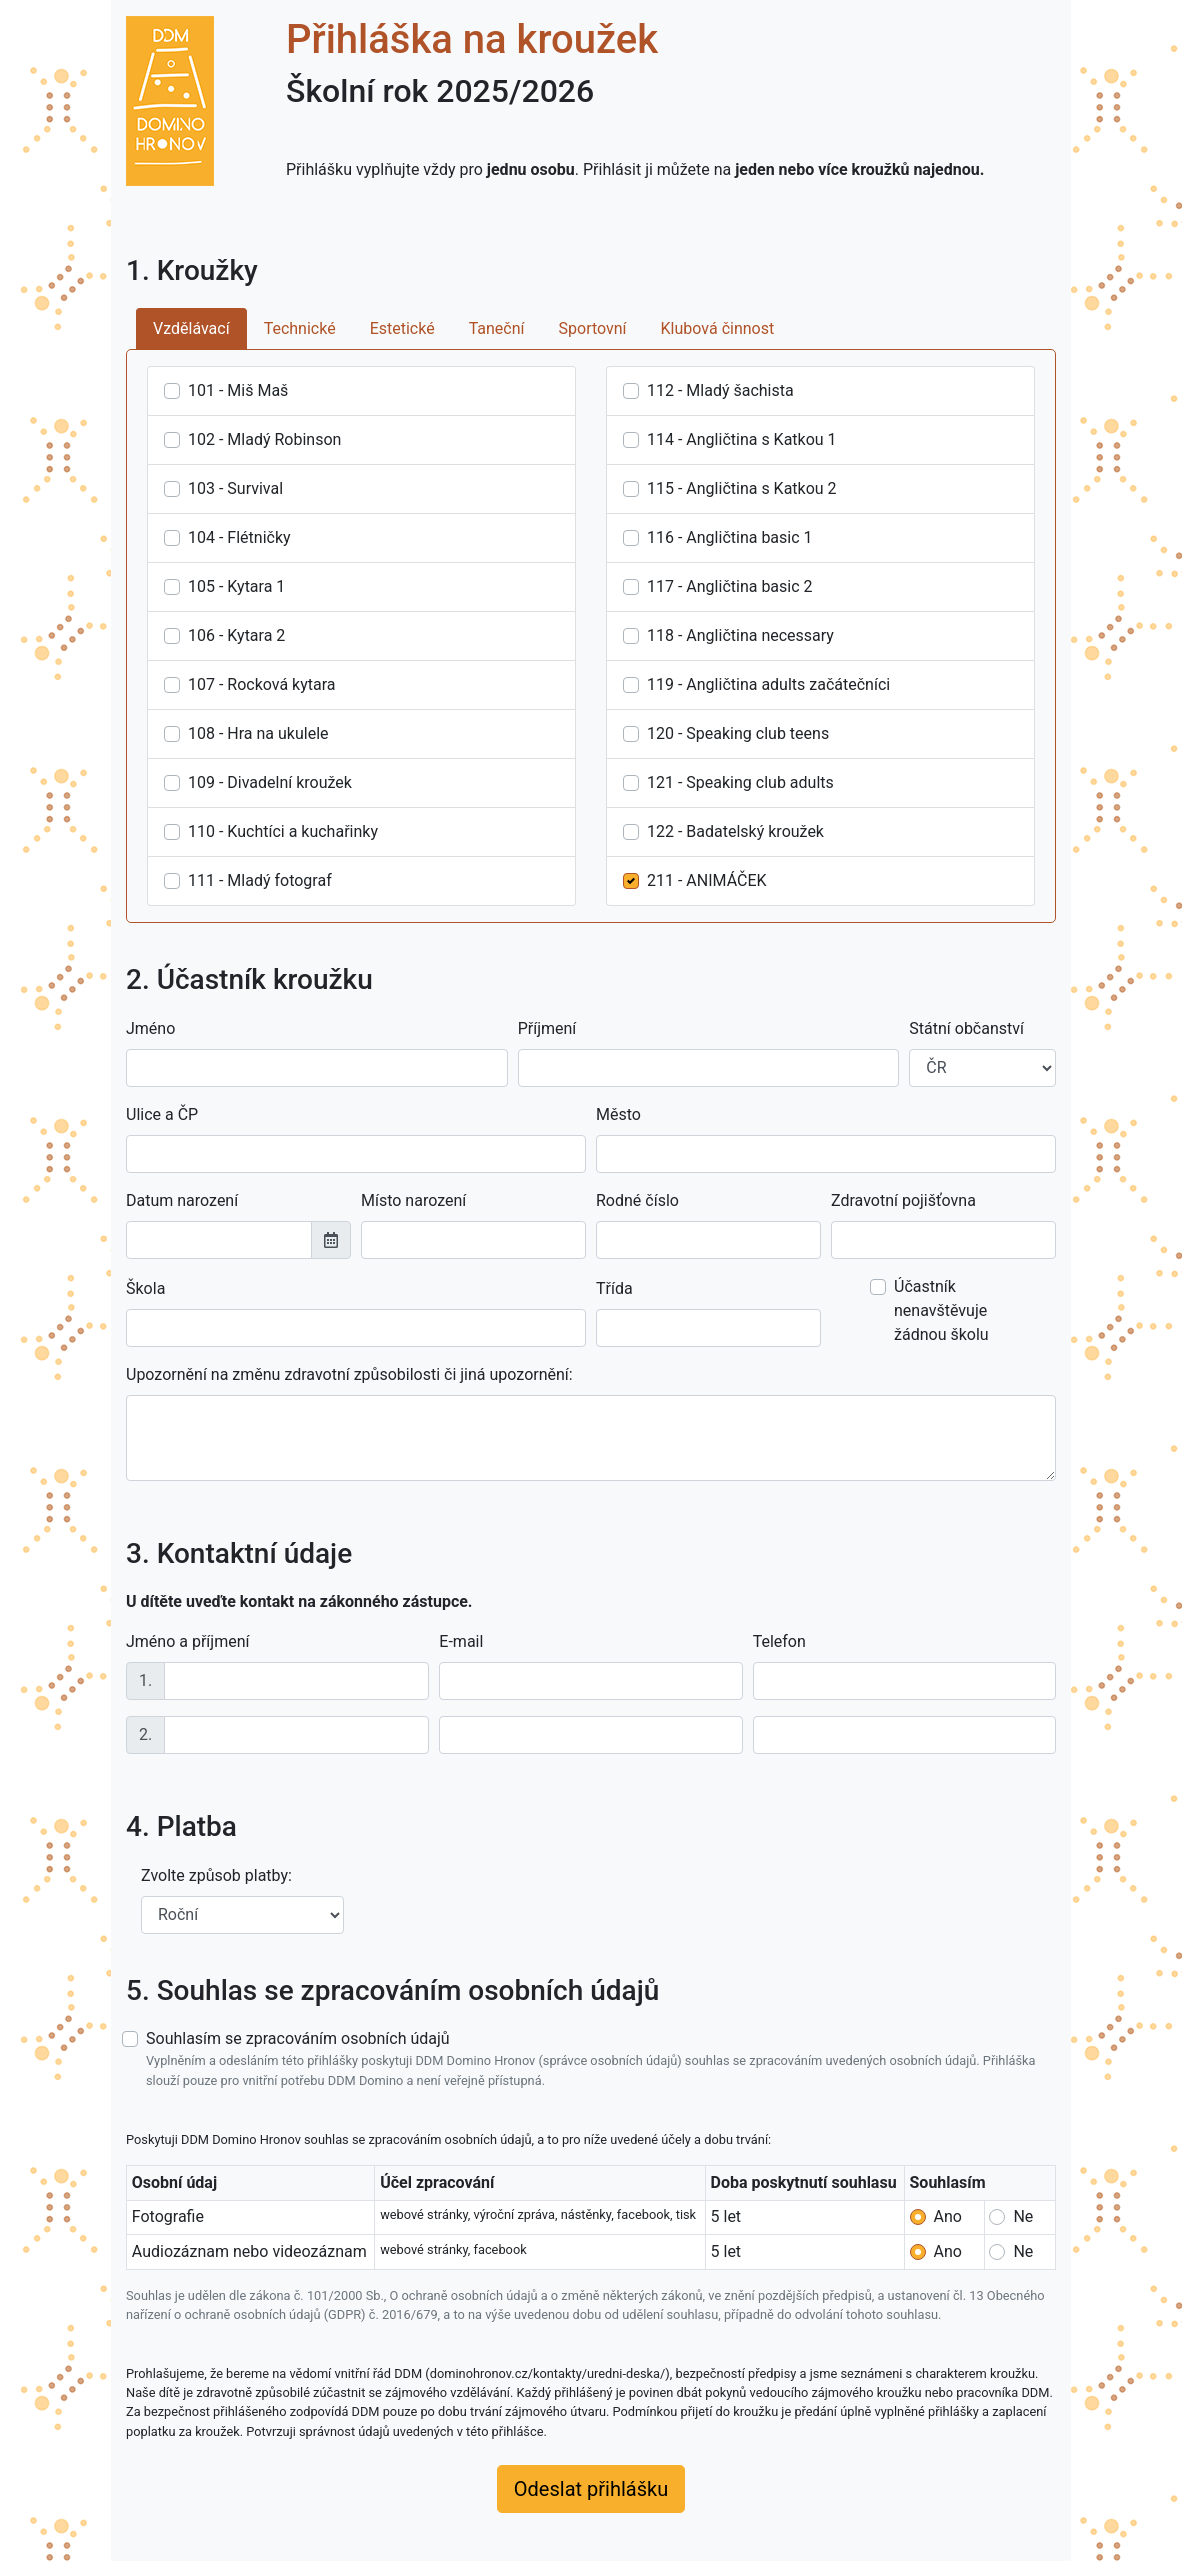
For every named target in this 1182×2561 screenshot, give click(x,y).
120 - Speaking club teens (738, 733)
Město (618, 1114)
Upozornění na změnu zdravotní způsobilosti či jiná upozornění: (349, 1374)
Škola (145, 1288)
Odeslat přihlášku (591, 2489)
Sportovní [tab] (593, 328)
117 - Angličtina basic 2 (730, 586)
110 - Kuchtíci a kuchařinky (283, 831)
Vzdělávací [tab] (191, 328)
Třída (614, 1288)
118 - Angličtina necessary (740, 635)
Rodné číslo (637, 1200)
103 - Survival (235, 488)
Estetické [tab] (402, 328)
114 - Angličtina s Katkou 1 (742, 439)
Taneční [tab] (497, 328)
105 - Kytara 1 (236, 586)
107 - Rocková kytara (262, 684)
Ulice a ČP (162, 1114)
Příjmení (547, 1028)
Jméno (150, 1028)
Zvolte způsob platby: (216, 1875)
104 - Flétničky (239, 537)
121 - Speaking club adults (740, 782)
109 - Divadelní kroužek (270, 782)
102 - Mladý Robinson (264, 439)
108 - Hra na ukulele (258, 733)
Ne (1023, 2216)
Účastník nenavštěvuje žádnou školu (941, 1310)
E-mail (461, 1641)
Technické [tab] (300, 328)
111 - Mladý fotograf (260, 880)
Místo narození (413, 1200)
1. (145, 1680)
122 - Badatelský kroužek (735, 831)
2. (145, 1734)
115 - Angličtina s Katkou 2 (742, 488)
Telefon (779, 1641)
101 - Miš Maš (238, 390)
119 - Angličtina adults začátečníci (768, 684)
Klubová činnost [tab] (718, 328)
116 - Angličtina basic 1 (730, 537)
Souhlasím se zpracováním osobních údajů (601, 2059)
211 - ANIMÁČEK (707, 880)
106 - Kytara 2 (236, 635)
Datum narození (182, 1200)
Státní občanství (966, 1028)
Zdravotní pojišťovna (903, 1200)
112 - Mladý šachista (720, 390)
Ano (948, 2216)
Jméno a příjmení (187, 1641)
